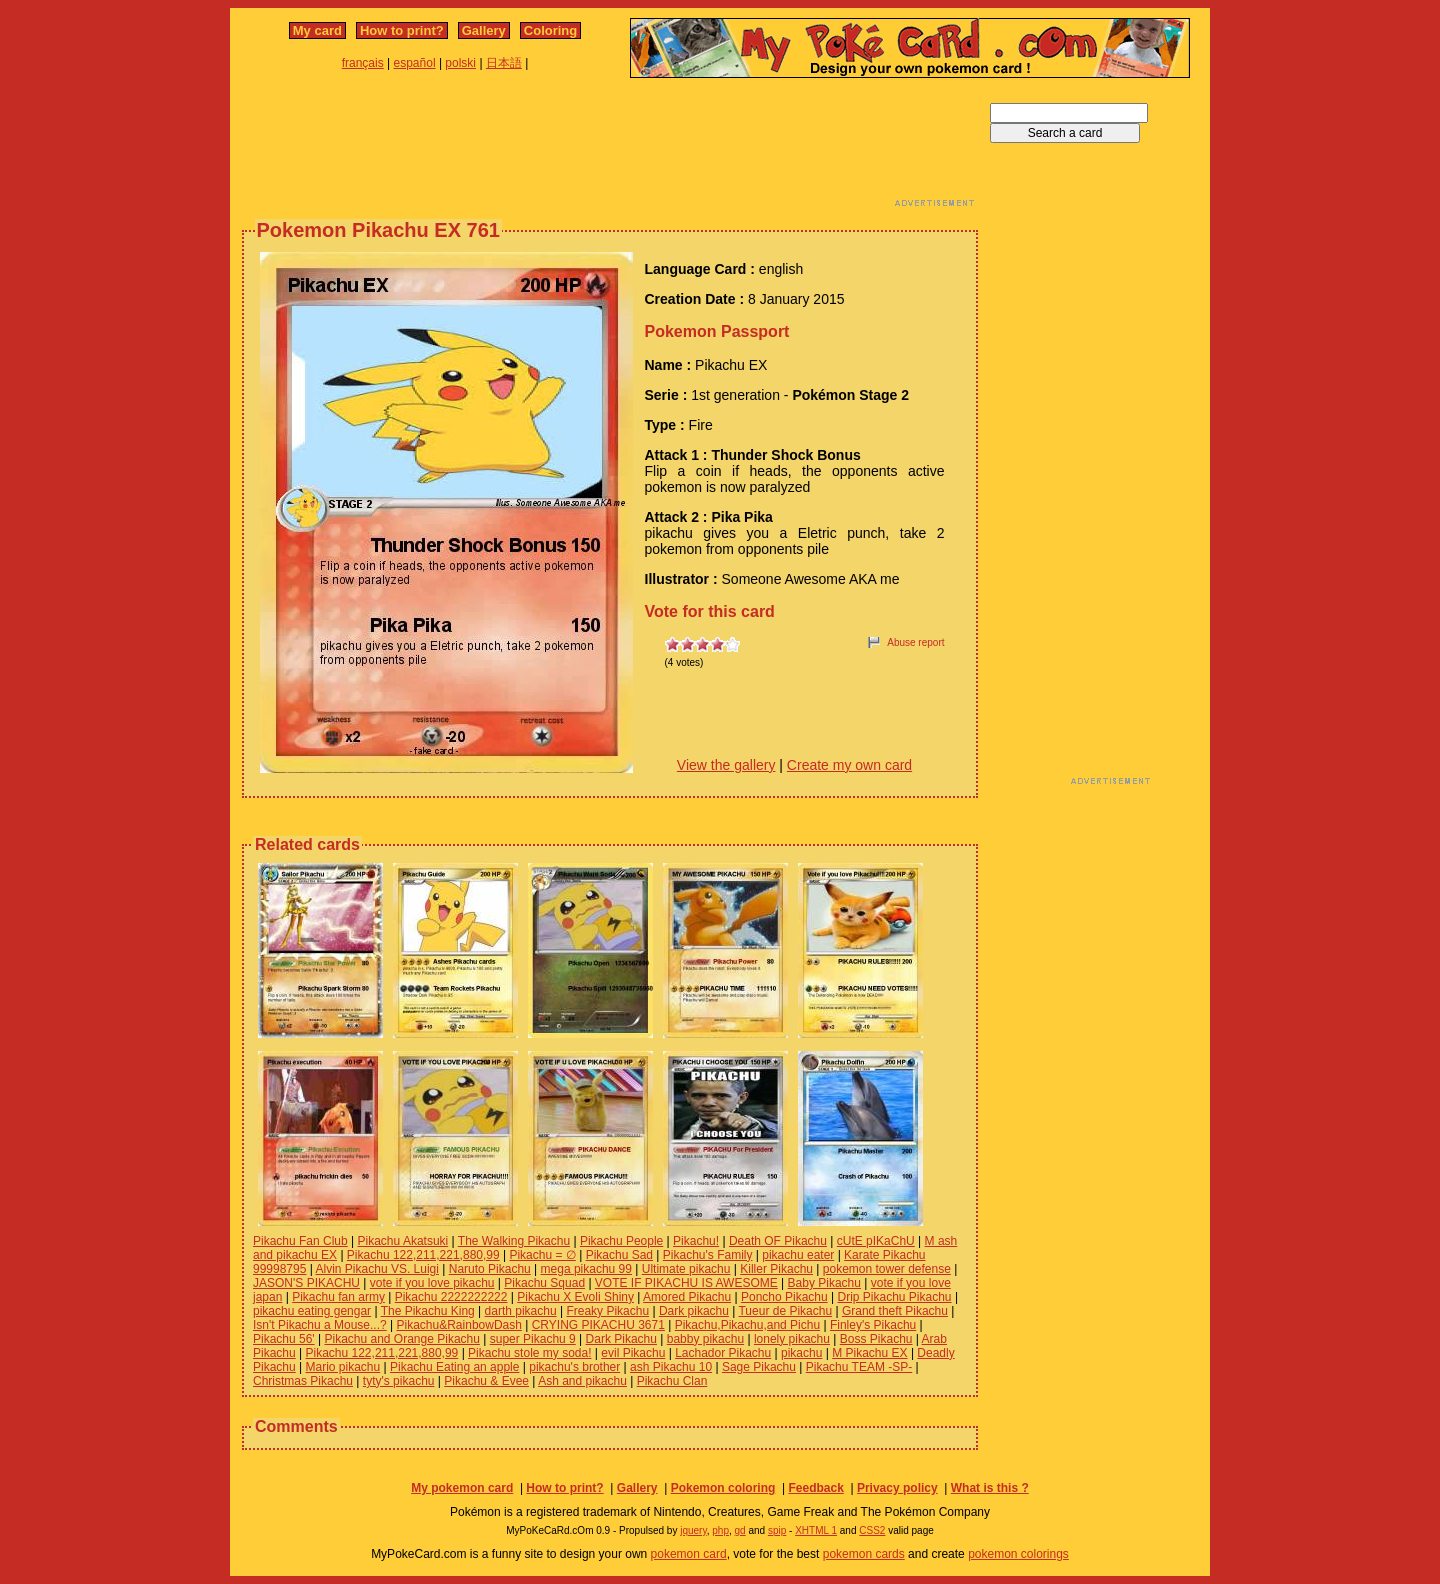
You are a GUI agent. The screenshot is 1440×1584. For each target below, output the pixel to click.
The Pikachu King (428, 1311)
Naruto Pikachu (490, 1269)
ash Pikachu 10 (671, 1367)
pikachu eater (798, 1255)
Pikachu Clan (672, 1381)
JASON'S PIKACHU (306, 1283)
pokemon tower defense (887, 1269)
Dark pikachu (694, 1311)
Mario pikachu (343, 1367)
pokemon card (689, 1554)
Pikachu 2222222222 (451, 1297)
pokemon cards (864, 1554)
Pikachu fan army (338, 1297)
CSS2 (872, 1530)
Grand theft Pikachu (895, 1311)
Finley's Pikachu (873, 1325)
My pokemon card (462, 1488)
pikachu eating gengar (312, 1311)
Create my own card (849, 765)
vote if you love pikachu (432, 1283)
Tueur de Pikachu (785, 1311)
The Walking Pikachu (514, 1241)
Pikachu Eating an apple (454, 1367)
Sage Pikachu (759, 1367)
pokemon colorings (1018, 1554)
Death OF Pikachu (778, 1241)
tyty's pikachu (399, 1381)
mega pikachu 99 (586, 1269)
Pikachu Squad (544, 1283)
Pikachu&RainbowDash (459, 1325)
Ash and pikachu (582, 1381)
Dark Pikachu (621, 1339)
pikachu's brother (574, 1367)
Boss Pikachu (876, 1339)
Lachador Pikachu (723, 1353)
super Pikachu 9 (533, 1339)
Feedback (815, 1488)
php (720, 1530)
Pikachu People (621, 1241)
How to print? (402, 30)
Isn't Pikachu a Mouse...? (320, 1325)
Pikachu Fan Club (300, 1241)
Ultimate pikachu (686, 1269)
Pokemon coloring (723, 1488)
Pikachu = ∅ (542, 1255)
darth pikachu (521, 1311)
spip (777, 1530)
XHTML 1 (816, 1530)
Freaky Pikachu (607, 1311)
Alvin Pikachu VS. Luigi (377, 1269)
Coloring (550, 30)
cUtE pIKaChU (876, 1241)
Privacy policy (897, 1488)
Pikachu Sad (619, 1255)
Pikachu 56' (284, 1339)
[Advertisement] (610, 148)
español (415, 63)
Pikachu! (696, 1241)
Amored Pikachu (687, 1297)
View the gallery (726, 765)
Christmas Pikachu (303, 1381)
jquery (693, 1530)
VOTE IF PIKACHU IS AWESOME (686, 1283)
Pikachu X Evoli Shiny (575, 1297)
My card (317, 30)
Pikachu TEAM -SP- (859, 1367)
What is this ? (990, 1488)
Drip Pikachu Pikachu (894, 1297)
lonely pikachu (792, 1339)
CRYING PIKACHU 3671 (598, 1325)
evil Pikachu (633, 1353)
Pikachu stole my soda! (529, 1353)
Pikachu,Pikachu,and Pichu (747, 1325)
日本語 (504, 63)
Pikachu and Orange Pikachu (401, 1339)
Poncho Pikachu (784, 1297)
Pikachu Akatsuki (403, 1241)
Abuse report (915, 642)
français (363, 63)
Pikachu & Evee (486, 1381)
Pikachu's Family (708, 1255)
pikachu (801, 1353)
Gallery (484, 30)
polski (460, 63)
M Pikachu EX (869, 1353)
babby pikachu (705, 1339)
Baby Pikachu (824, 1283)
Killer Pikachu (776, 1269)
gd (740, 1530)
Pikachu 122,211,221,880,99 (423, 1255)
